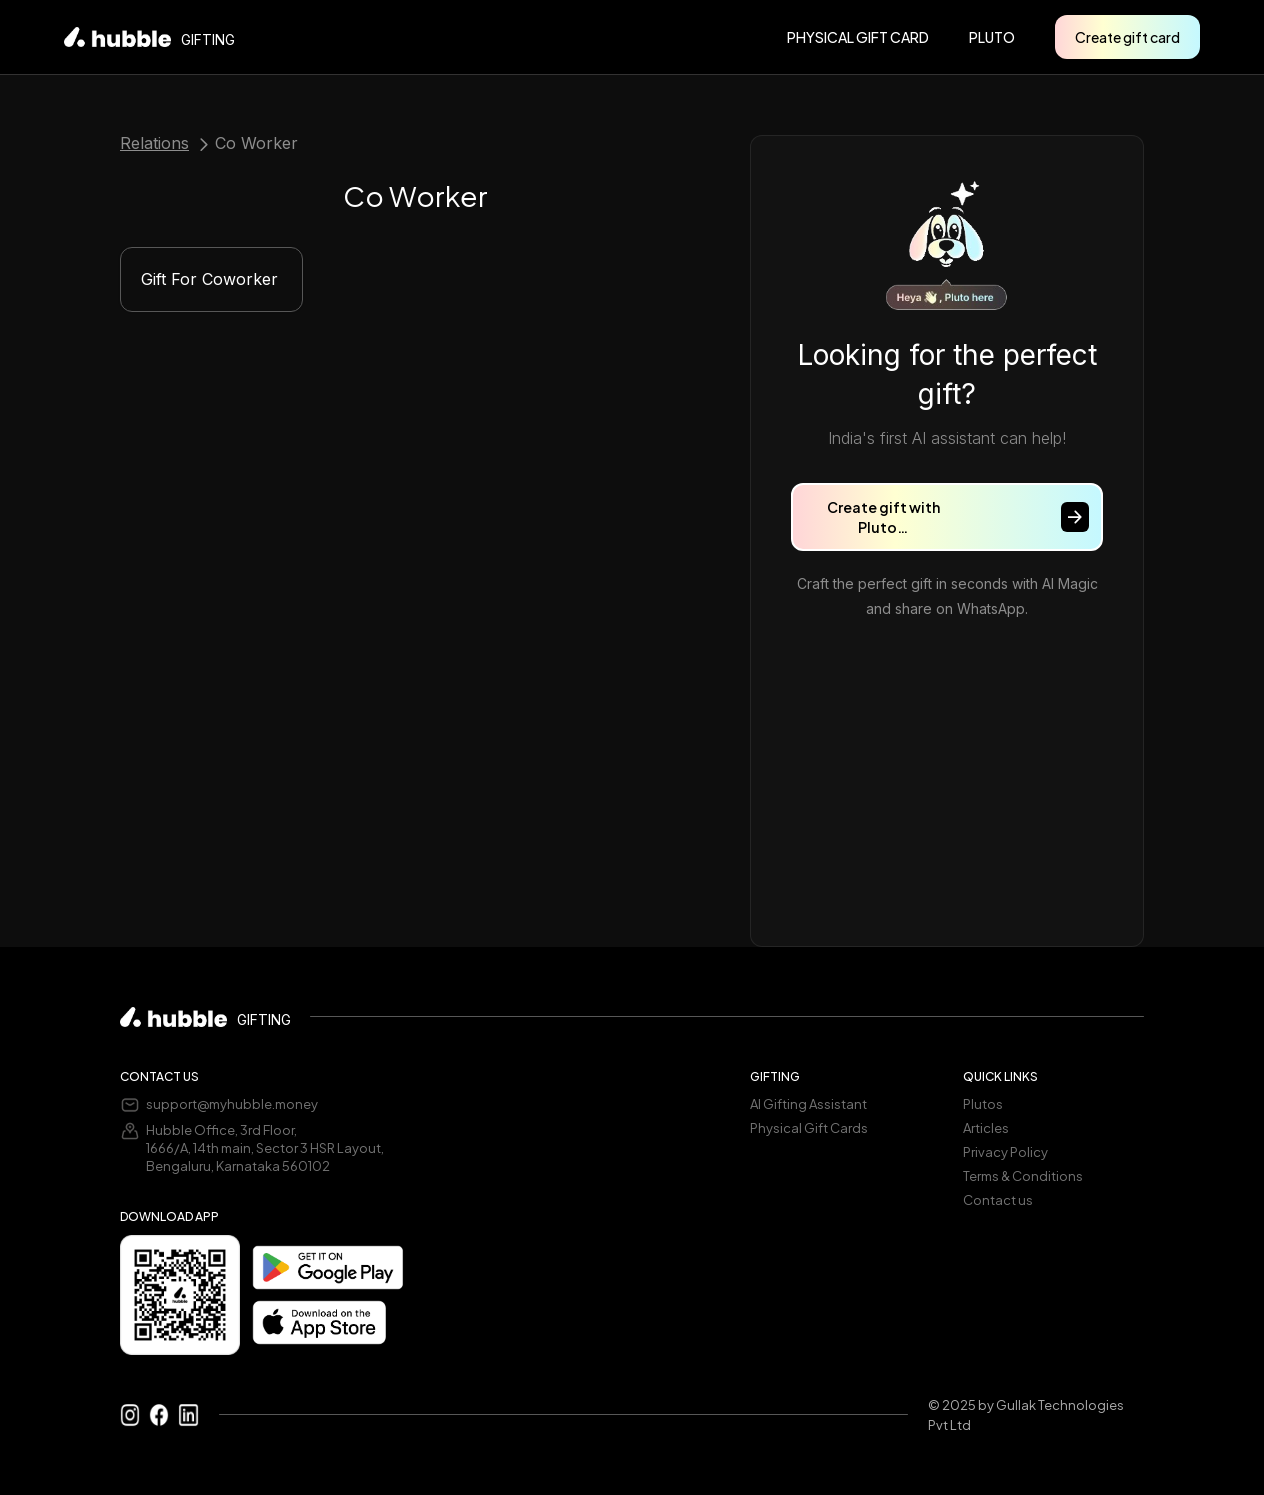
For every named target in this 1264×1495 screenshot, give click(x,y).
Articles (986, 1128)
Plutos (983, 1104)
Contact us (998, 1200)
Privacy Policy (1005, 1152)
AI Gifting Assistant (808, 1104)
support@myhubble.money (232, 1104)
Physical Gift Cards (809, 1128)
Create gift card (1127, 37)
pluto (992, 37)
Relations (154, 144)
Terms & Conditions (1023, 1176)
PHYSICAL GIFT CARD (858, 37)
